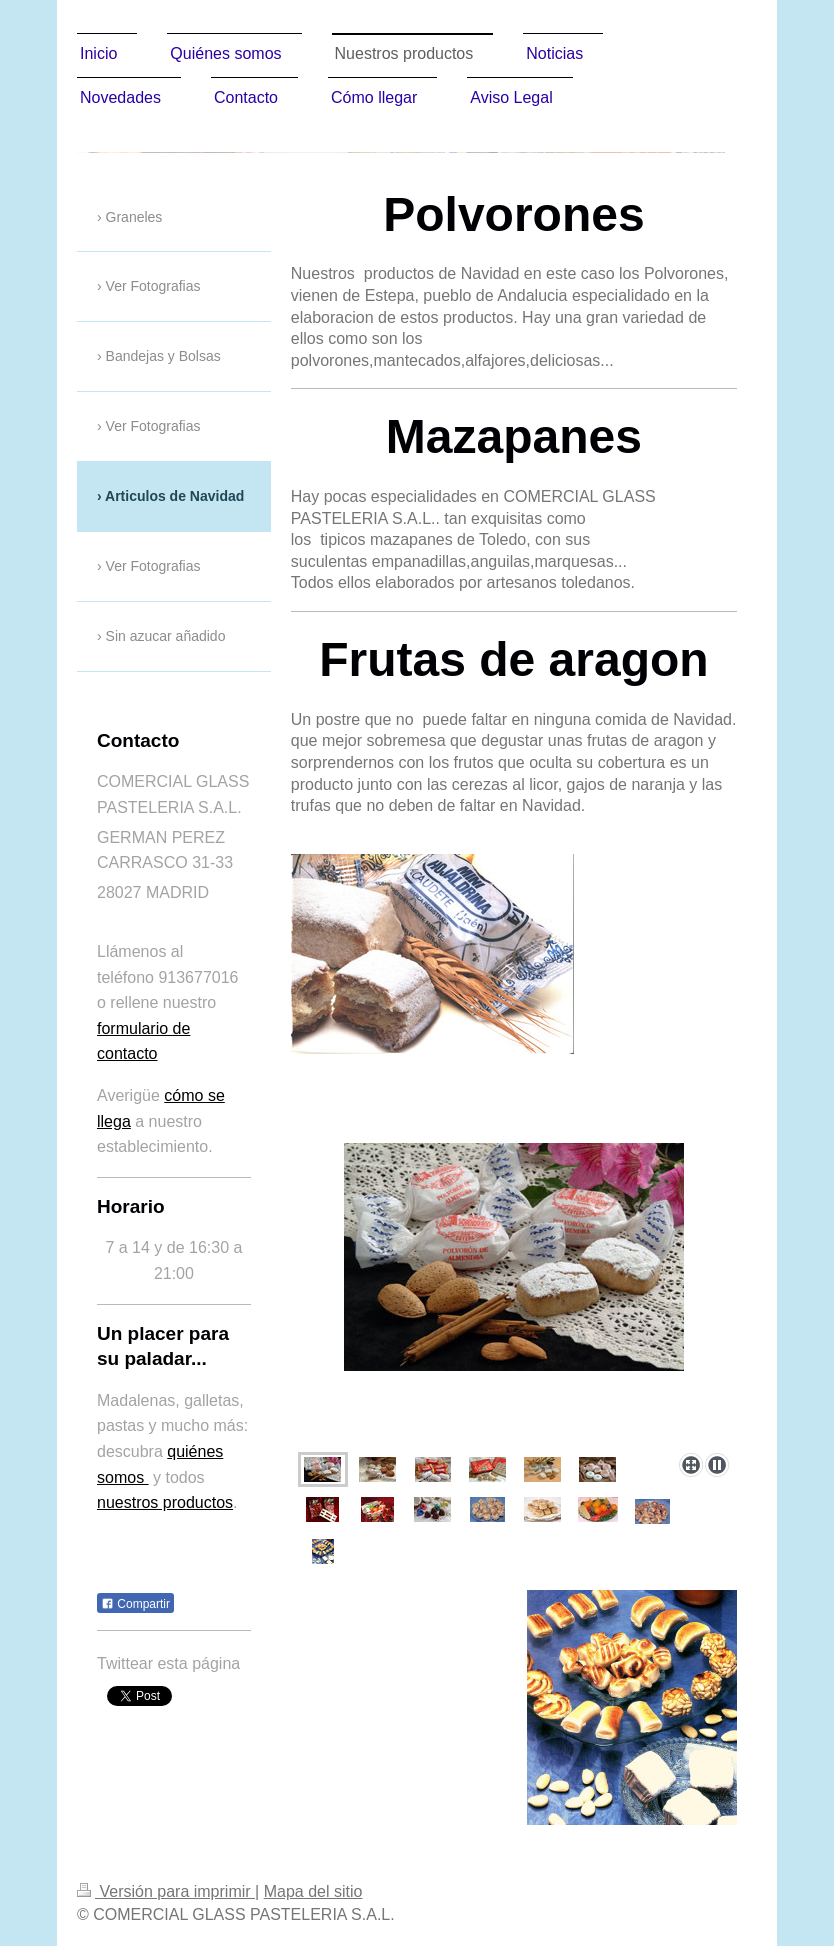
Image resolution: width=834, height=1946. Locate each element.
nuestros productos (165, 1502)
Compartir (135, 1604)
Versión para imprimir (166, 1891)
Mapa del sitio (313, 1891)
